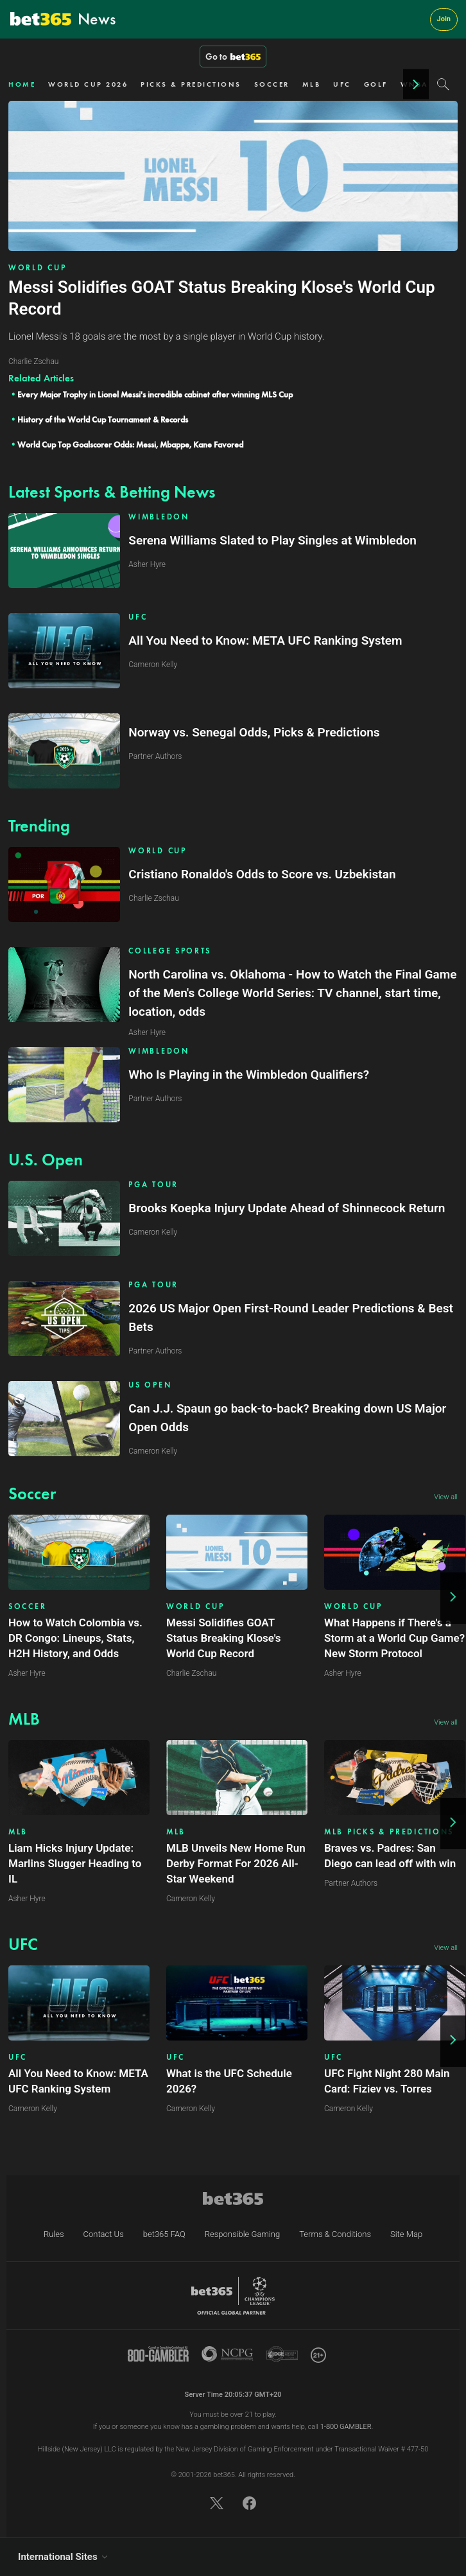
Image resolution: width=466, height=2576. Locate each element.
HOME (21, 84)
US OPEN (149, 1385)
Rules (54, 2234)
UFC (342, 84)
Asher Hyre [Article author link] (27, 1673)
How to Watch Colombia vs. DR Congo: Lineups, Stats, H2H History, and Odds (75, 1638)
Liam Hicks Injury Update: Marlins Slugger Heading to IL (74, 1863)
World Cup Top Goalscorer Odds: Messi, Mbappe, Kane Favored (130, 444)
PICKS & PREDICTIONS (191, 84)
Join (444, 19)
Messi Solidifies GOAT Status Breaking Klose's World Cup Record (223, 1638)
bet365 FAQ (164, 2234)
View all (446, 1497)
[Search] (443, 84)
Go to (233, 56)
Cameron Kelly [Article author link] (190, 1898)
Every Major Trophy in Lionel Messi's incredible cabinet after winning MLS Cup (155, 394)
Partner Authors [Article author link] (350, 1883)
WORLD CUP (37, 268)
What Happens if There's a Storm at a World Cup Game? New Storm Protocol (394, 1638)
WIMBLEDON (158, 517)
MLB (311, 84)
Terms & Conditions (335, 2234)
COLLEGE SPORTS (169, 951)
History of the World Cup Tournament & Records (102, 419)
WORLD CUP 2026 (88, 84)
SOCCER (271, 84)
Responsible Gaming (242, 2234)
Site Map (406, 2234)
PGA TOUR (153, 1185)
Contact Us (103, 2234)
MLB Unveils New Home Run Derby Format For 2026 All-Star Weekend (236, 1863)
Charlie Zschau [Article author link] (191, 1673)
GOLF (376, 84)
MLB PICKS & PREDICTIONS (389, 1832)
